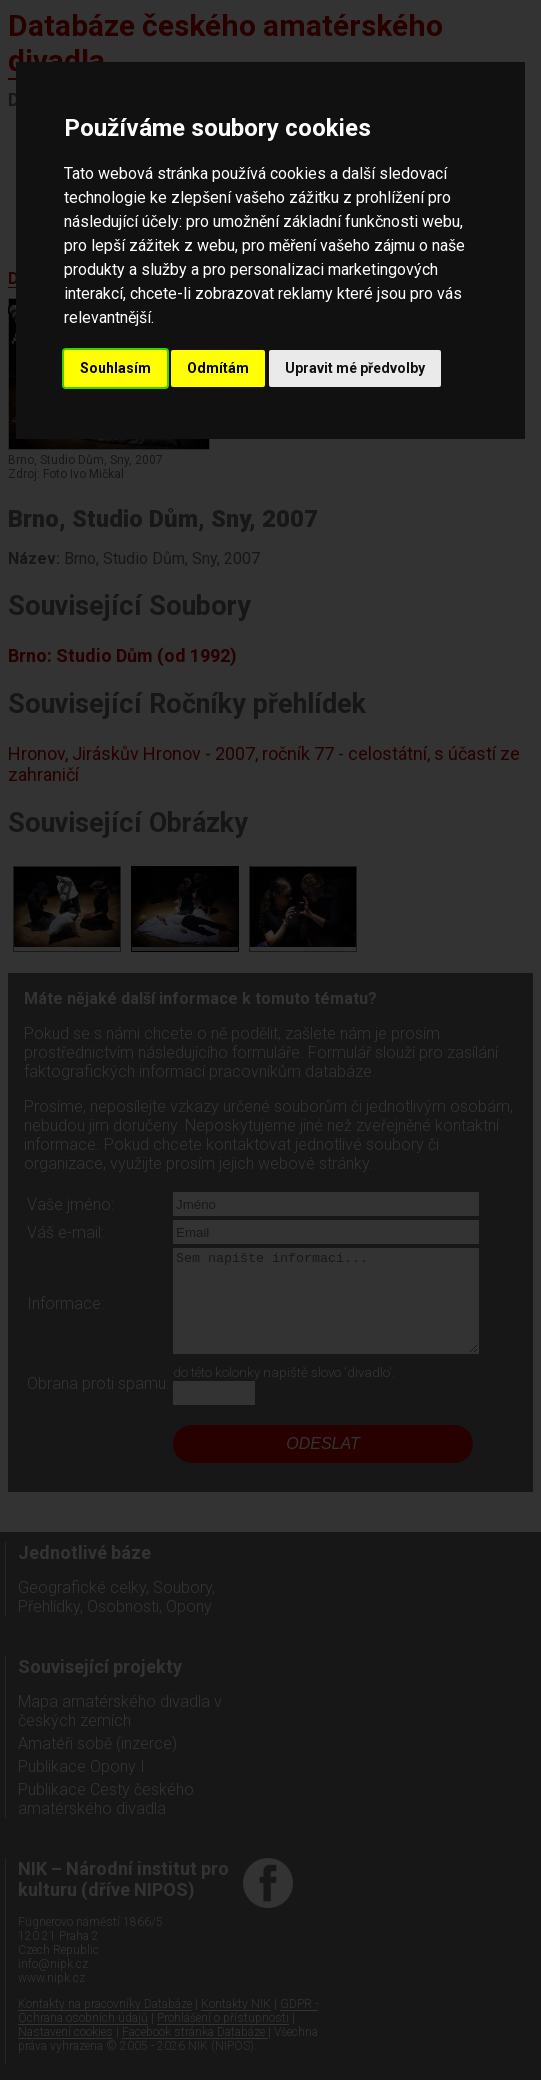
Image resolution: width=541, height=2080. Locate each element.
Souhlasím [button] (115, 368)
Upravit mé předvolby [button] (355, 368)
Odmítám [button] (218, 368)
